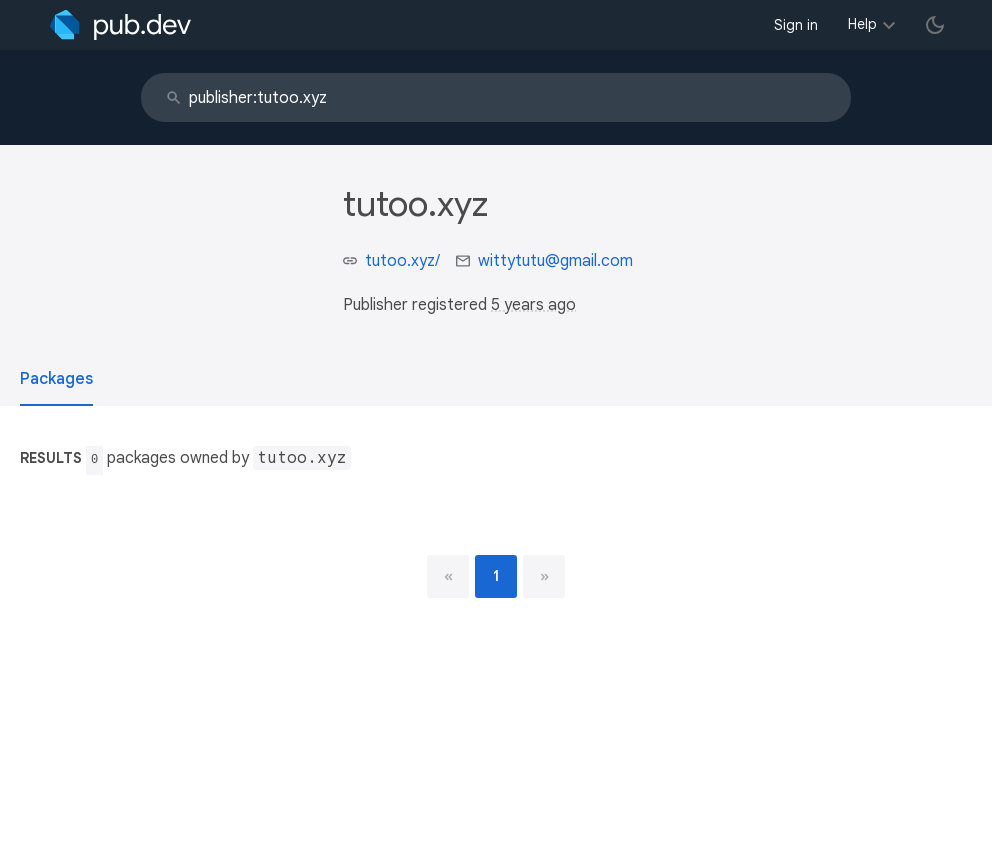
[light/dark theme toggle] (935, 25)
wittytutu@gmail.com (555, 261)
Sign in (796, 25)
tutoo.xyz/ (402, 261)
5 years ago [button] (533, 305)
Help (862, 24)
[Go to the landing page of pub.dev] (120, 25)
